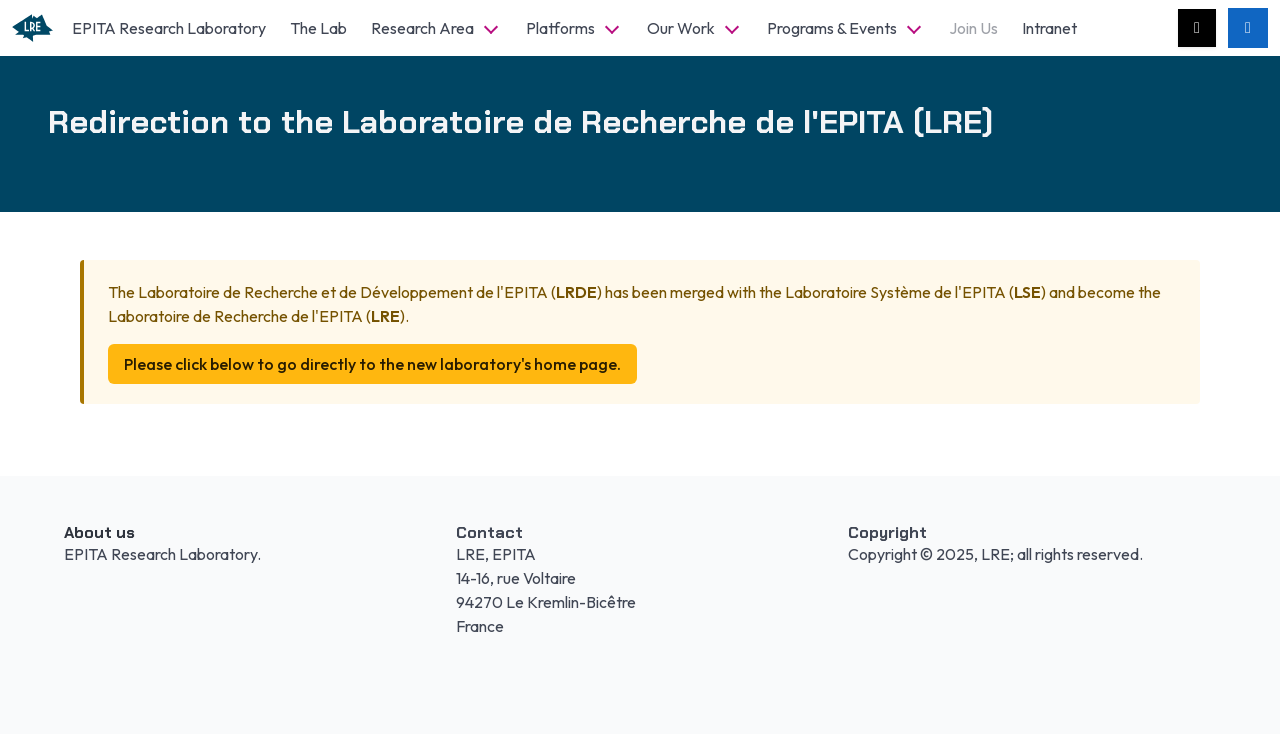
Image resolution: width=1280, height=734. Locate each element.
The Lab (318, 28)
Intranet (1049, 28)
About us (99, 532)
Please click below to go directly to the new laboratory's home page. (372, 364)
